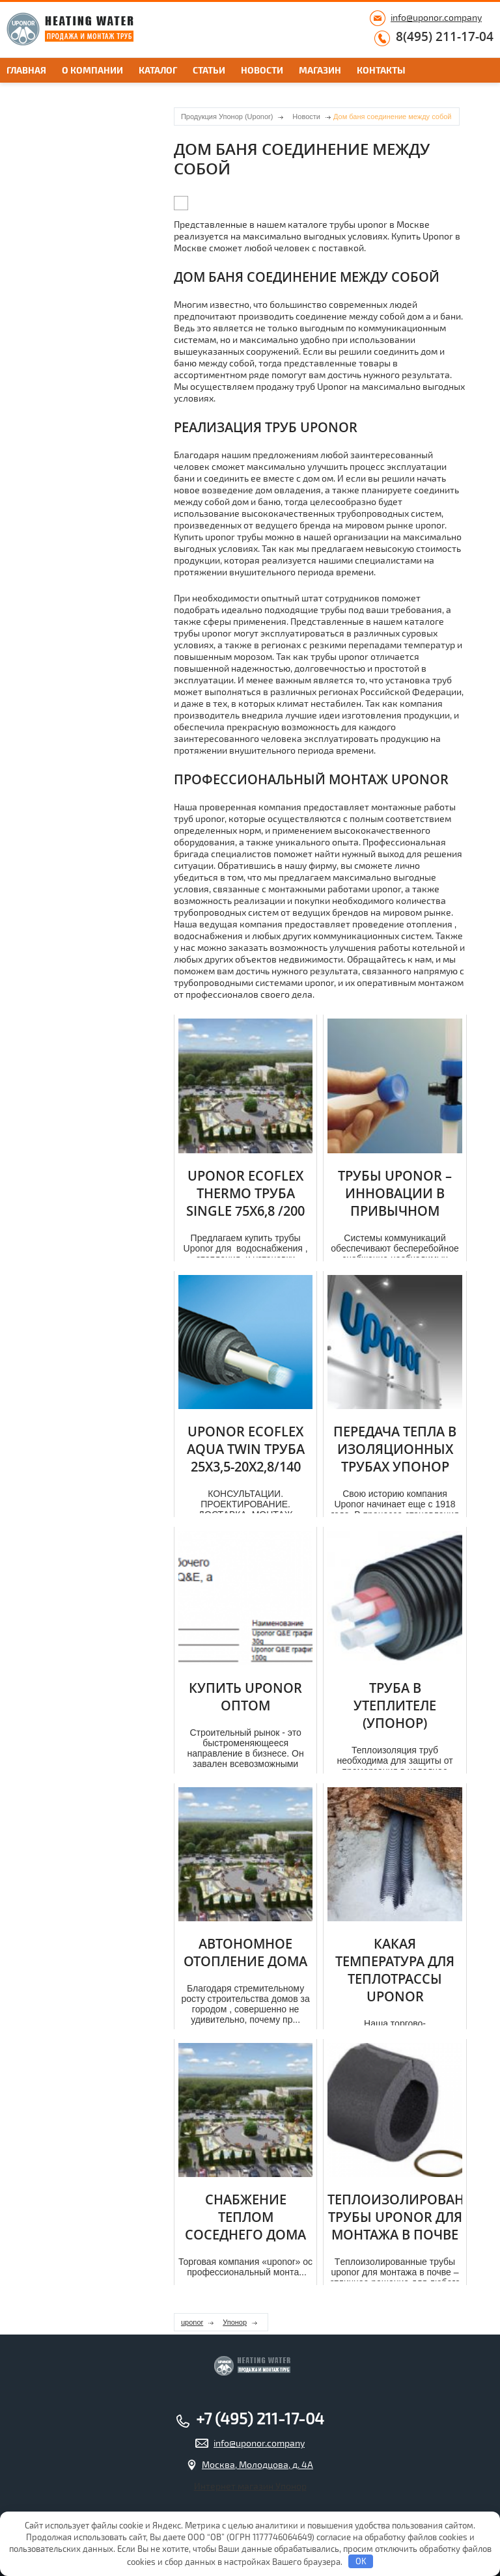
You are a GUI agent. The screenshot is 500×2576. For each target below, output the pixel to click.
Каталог (158, 69)
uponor (192, 2322)
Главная (26, 69)
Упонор (235, 2322)
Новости (262, 69)
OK (361, 2561)
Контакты (381, 69)
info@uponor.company (436, 17)
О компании (92, 69)
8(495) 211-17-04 (444, 37)
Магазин (320, 69)
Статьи (209, 69)
